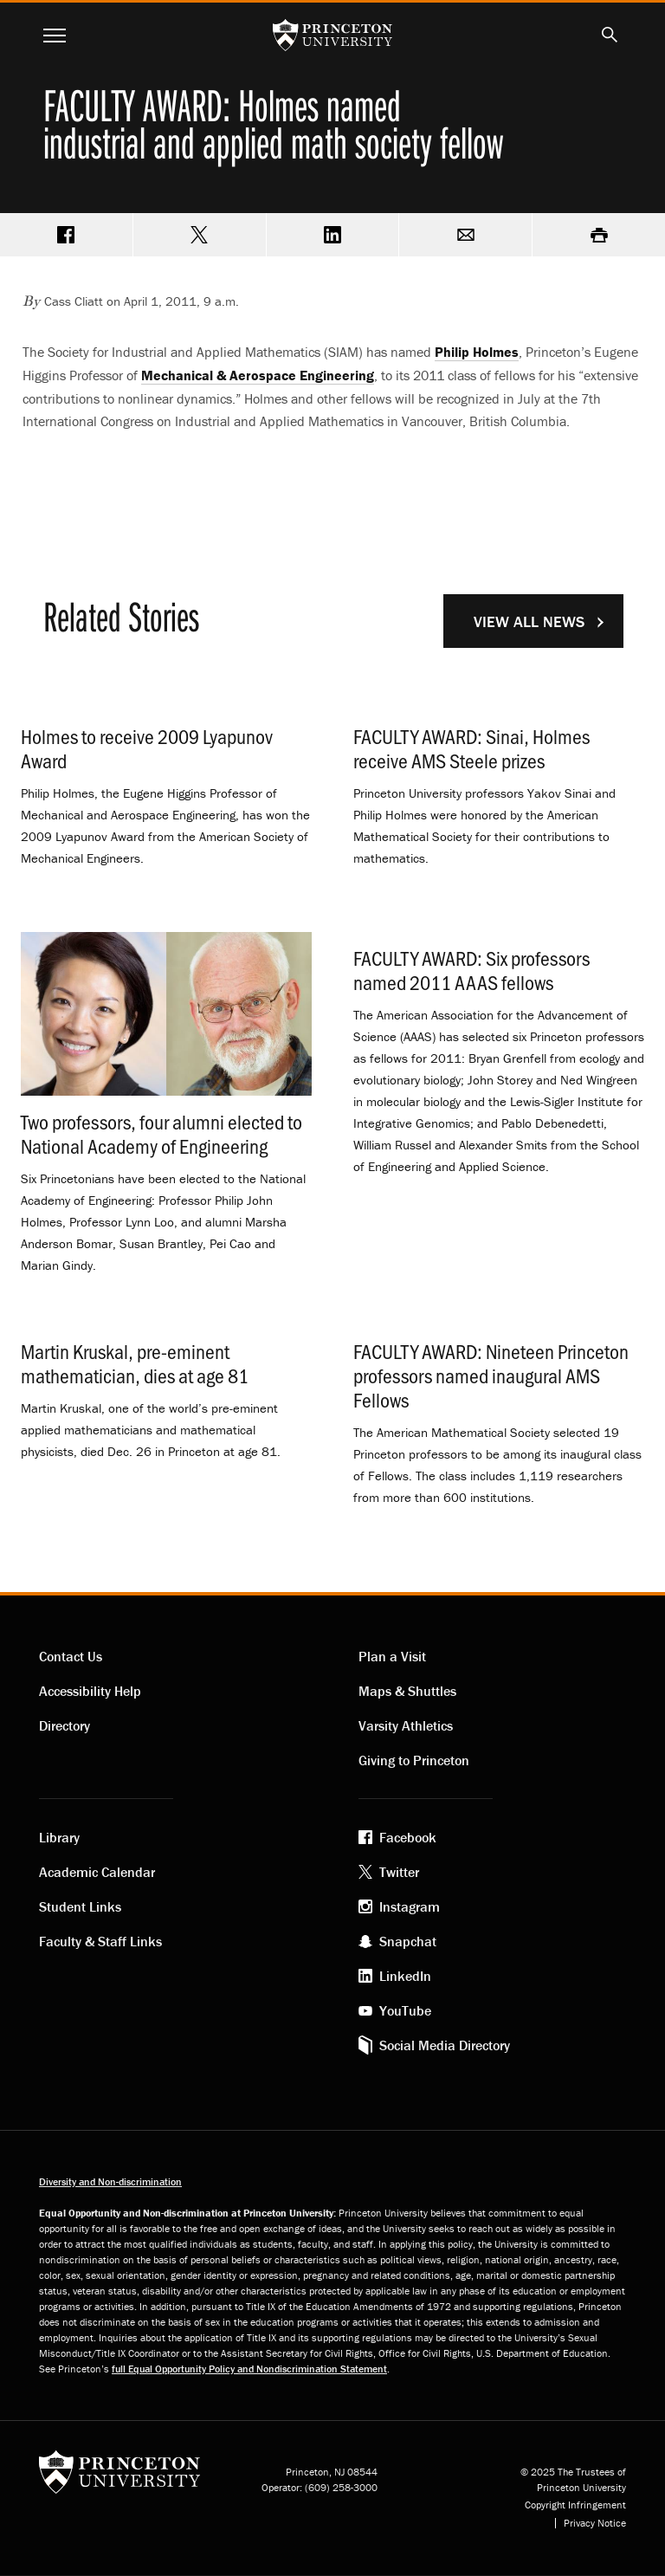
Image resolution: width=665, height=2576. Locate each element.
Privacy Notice (595, 2523)
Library (59, 1837)
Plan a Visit (392, 1656)
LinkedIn (405, 1975)
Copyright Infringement (575, 2505)
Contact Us (70, 1656)
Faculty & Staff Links (100, 1941)
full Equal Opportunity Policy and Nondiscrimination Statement (249, 2368)
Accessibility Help (90, 1690)
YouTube (405, 2010)
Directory (64, 1725)
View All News (529, 621)
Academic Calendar (97, 1871)
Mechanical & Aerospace (257, 375)
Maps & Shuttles (407, 1690)
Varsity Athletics (405, 1725)
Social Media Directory (444, 2045)
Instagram (409, 1906)
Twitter (399, 1871)
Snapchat (407, 1941)
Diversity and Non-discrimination (110, 2181)
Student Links (80, 1906)
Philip (477, 351)
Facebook (407, 1837)
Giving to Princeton (413, 1760)
